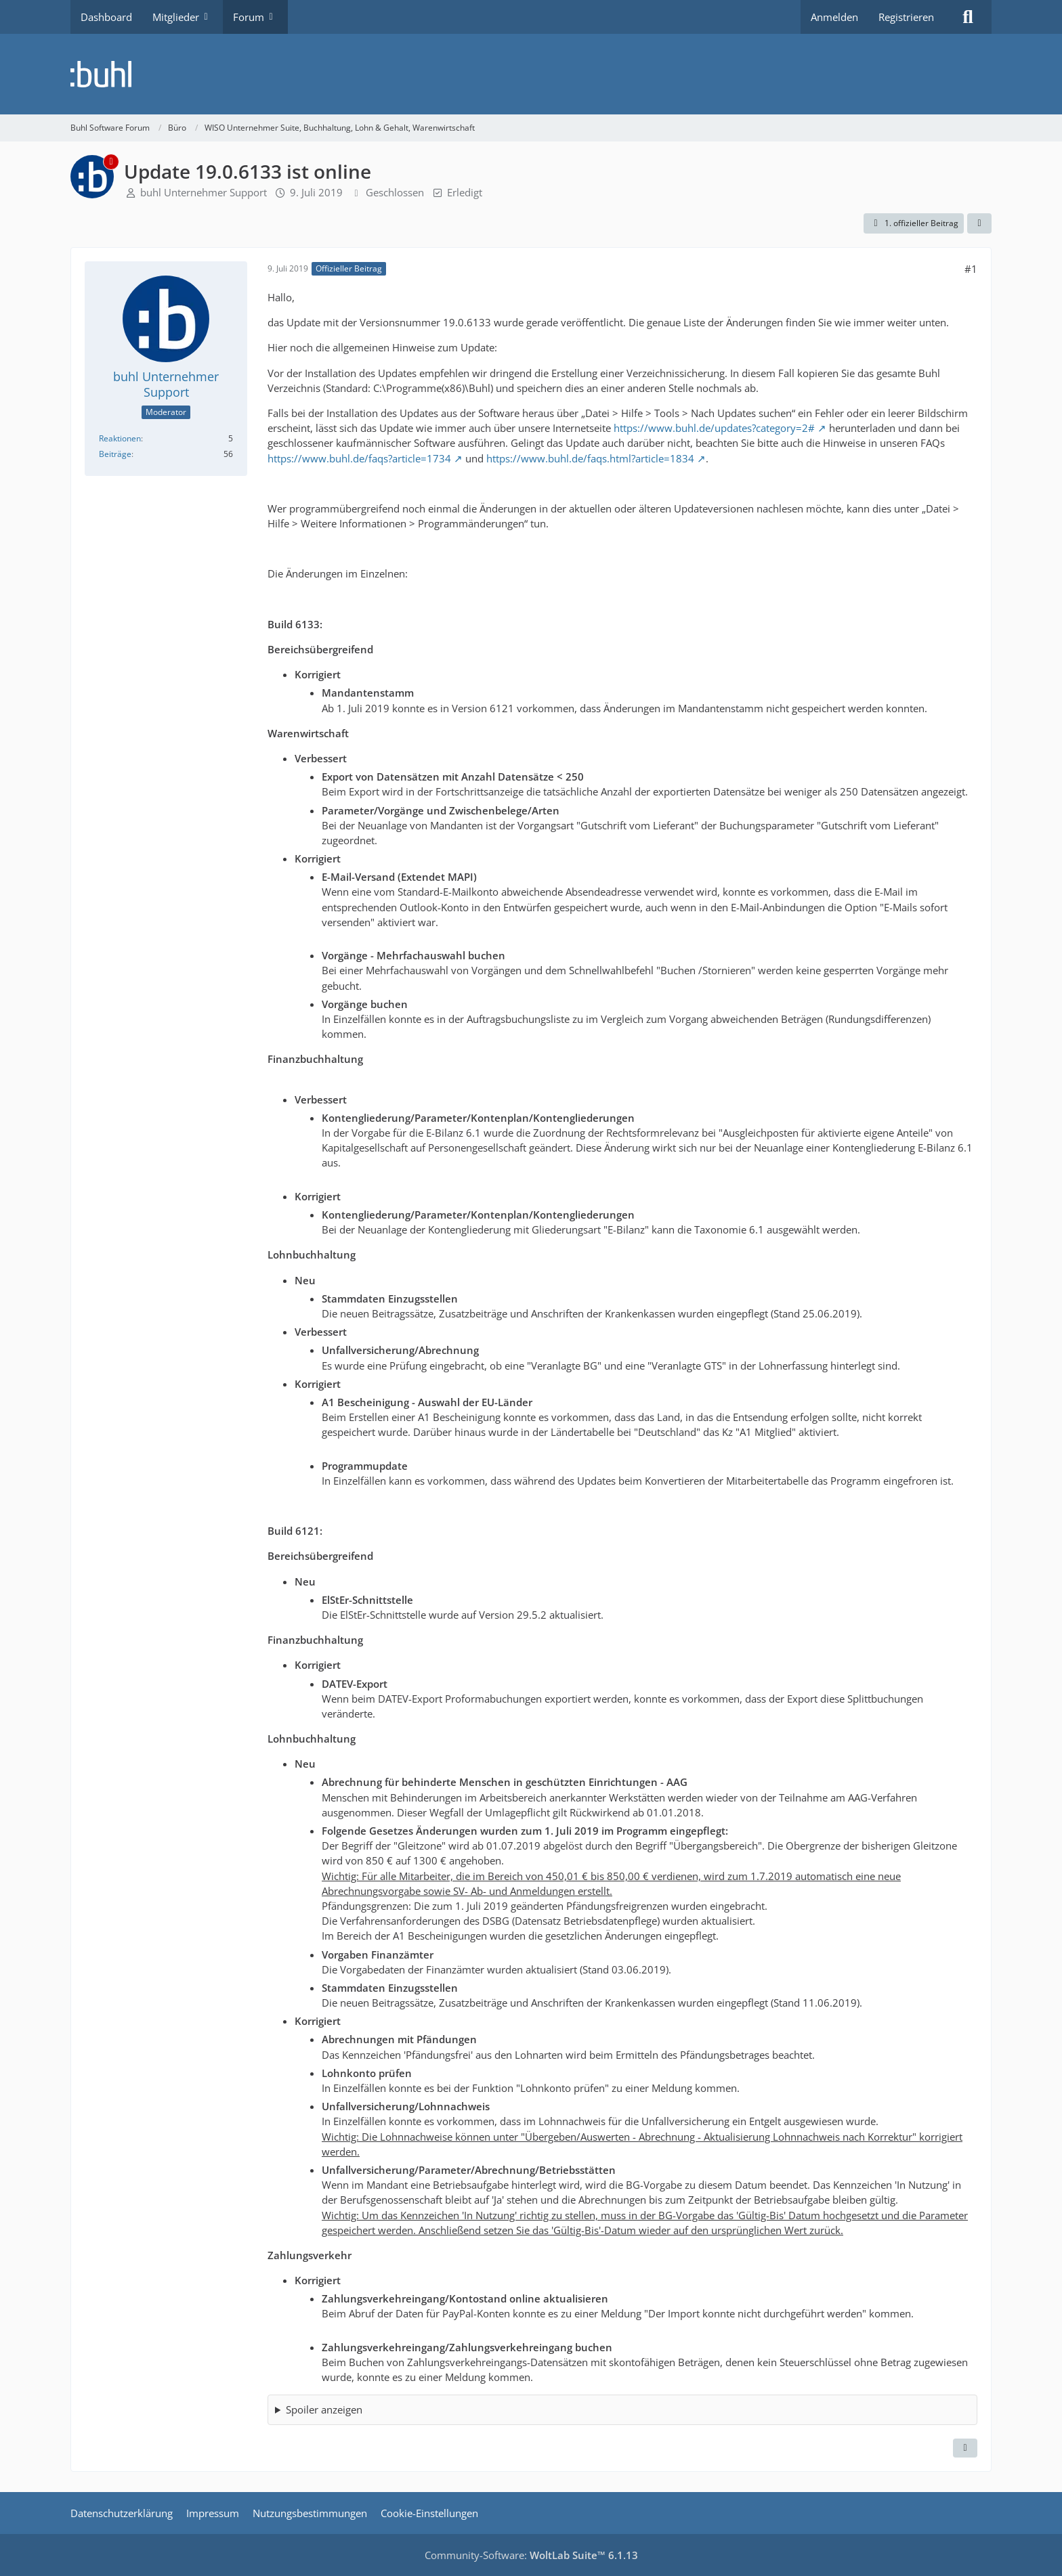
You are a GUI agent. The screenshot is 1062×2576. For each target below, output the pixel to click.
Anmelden (834, 17)
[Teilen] (979, 223)
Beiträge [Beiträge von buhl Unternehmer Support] (115, 454)
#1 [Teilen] (970, 269)
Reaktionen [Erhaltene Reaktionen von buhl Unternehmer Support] (120, 438)
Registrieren (906, 17)
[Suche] (968, 17)
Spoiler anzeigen (324, 2409)
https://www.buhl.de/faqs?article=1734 (359, 458)
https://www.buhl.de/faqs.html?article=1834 (590, 458)
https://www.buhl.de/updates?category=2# (714, 428)
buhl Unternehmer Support (203, 192)
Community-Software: (531, 2555)
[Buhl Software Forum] (531, 74)
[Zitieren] (965, 2448)
